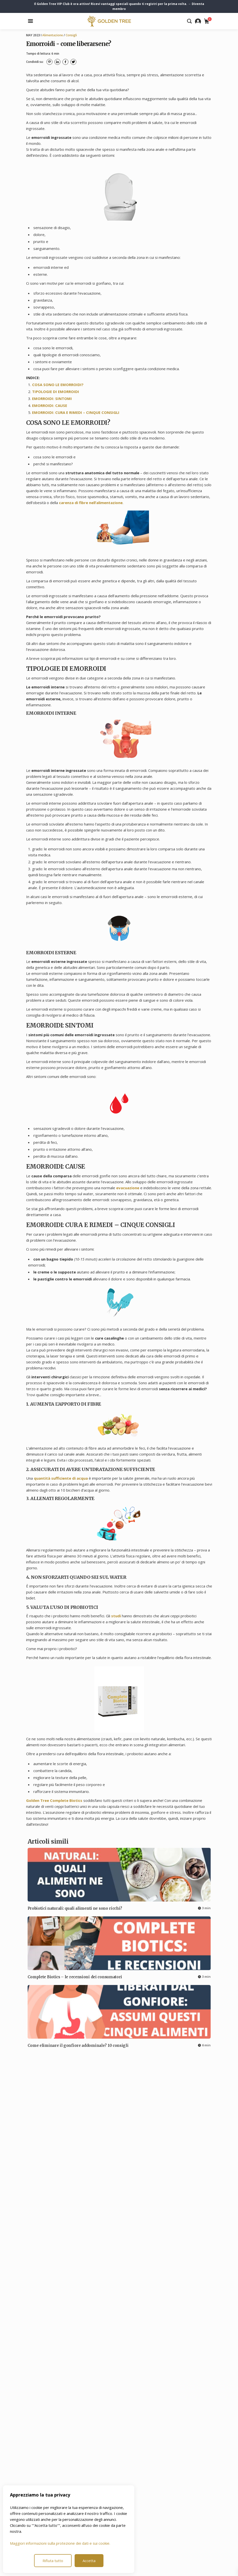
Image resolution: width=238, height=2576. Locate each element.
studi (116, 1615)
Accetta (89, 2560)
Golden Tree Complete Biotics (54, 1800)
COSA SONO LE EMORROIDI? (58, 384)
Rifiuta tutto (53, 2560)
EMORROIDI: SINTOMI (52, 398)
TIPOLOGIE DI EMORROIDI (55, 391)
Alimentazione (52, 35)
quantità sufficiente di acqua (61, 1478)
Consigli (71, 35)
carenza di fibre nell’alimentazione (91, 502)
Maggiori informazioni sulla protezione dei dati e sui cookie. (60, 2543)
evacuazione (127, 1187)
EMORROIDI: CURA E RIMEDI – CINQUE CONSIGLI (75, 412)
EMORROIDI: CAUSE (49, 405)
